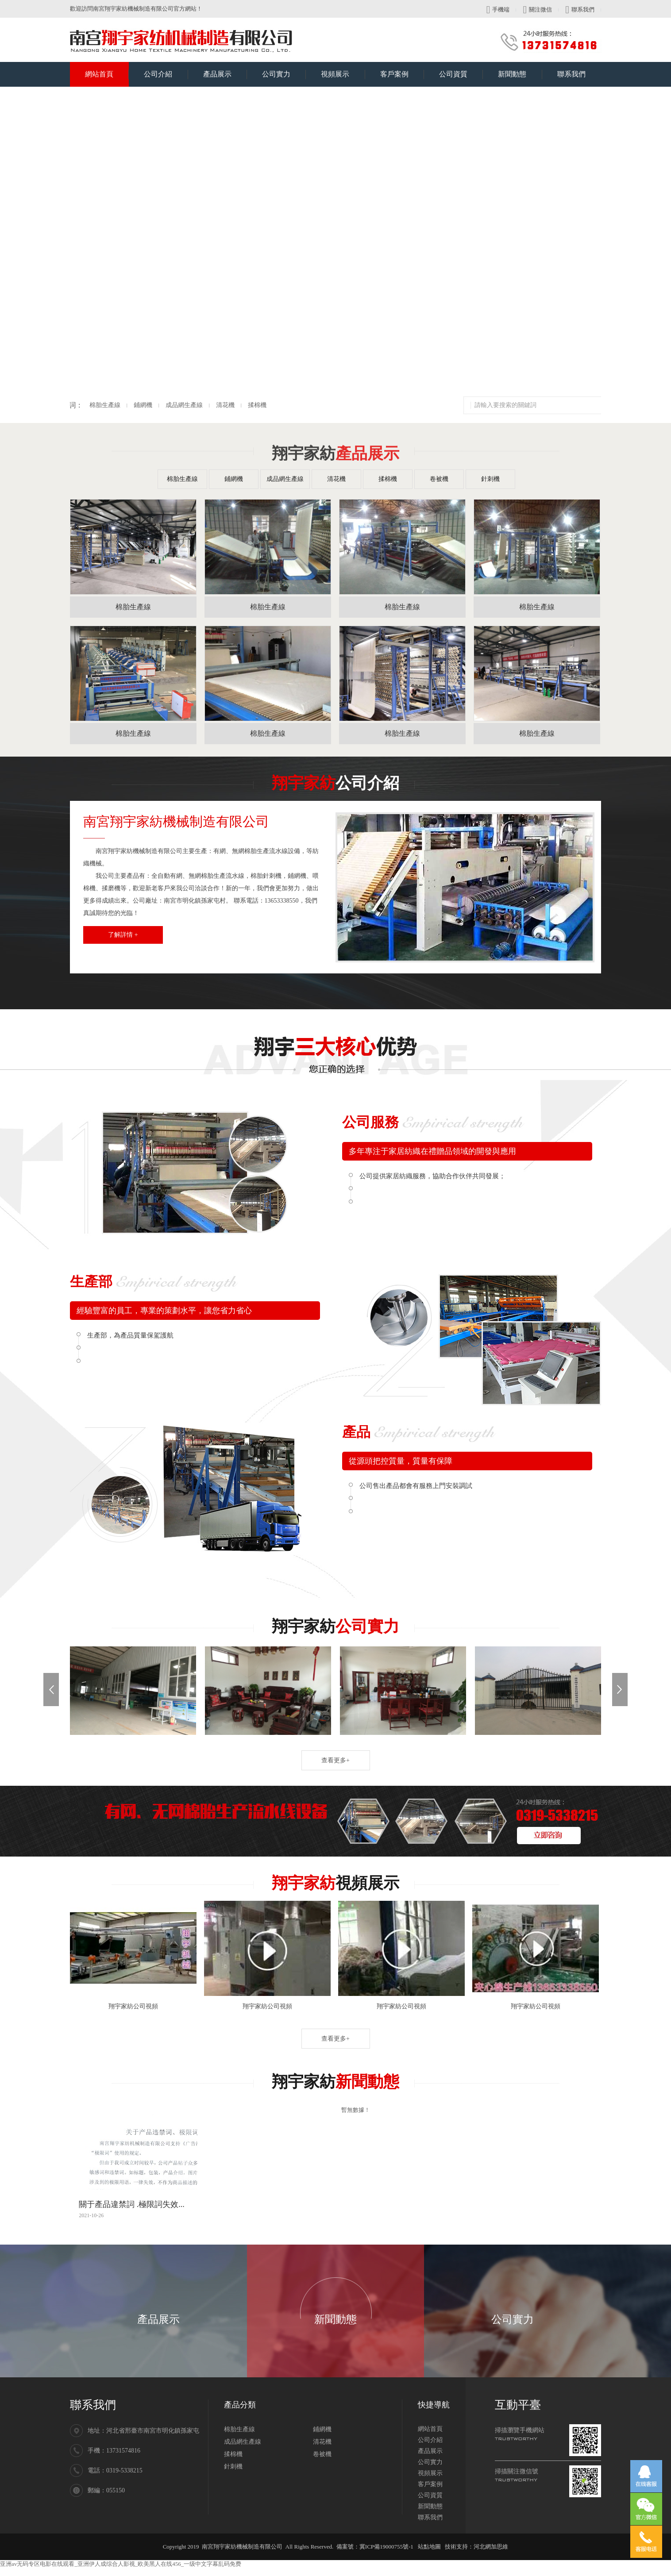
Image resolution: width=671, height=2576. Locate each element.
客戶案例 (402, 69)
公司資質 (461, 69)
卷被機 (439, 479)
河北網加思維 (491, 2546)
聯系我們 (579, 9)
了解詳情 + (123, 934)
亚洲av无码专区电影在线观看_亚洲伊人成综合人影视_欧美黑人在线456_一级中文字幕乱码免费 (120, 2564)
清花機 (336, 479)
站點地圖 (429, 2546)
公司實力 (284, 69)
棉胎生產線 (182, 479)
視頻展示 (343, 69)
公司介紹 (166, 69)
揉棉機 (77, 405)
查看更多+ (335, 1760)
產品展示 (225, 69)
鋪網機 (233, 479)
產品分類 (240, 2404)
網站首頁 (107, 69)
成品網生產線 (285, 479)
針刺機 (490, 479)
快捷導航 (434, 2404)
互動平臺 (518, 2405)
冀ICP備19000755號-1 (386, 2546)
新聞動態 (520, 69)
